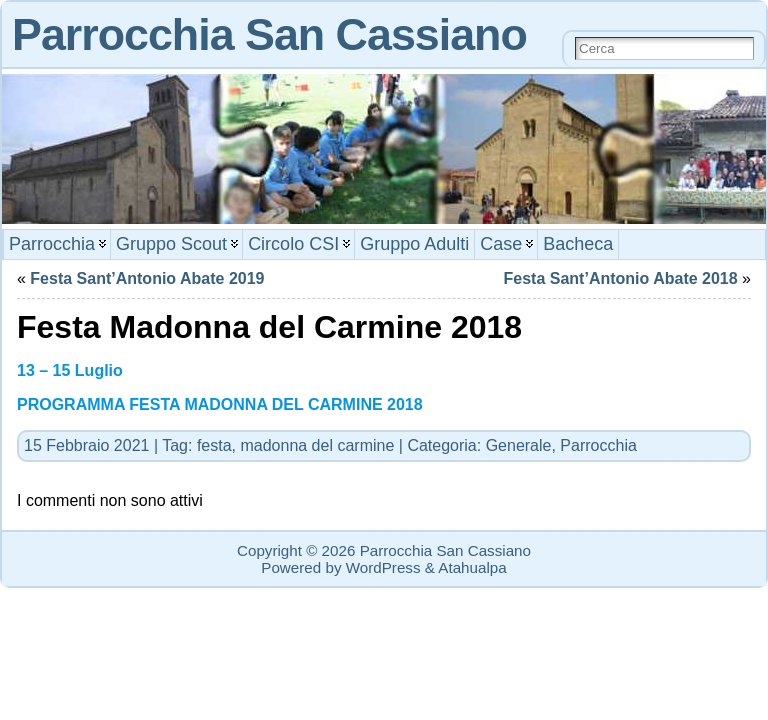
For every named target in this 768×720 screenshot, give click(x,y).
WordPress (383, 567)
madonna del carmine (317, 445)
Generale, (523, 445)
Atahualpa (472, 567)
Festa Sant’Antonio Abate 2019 (147, 278)
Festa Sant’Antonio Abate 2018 (621, 278)
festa (214, 445)
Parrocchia (598, 445)
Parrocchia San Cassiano (269, 34)
